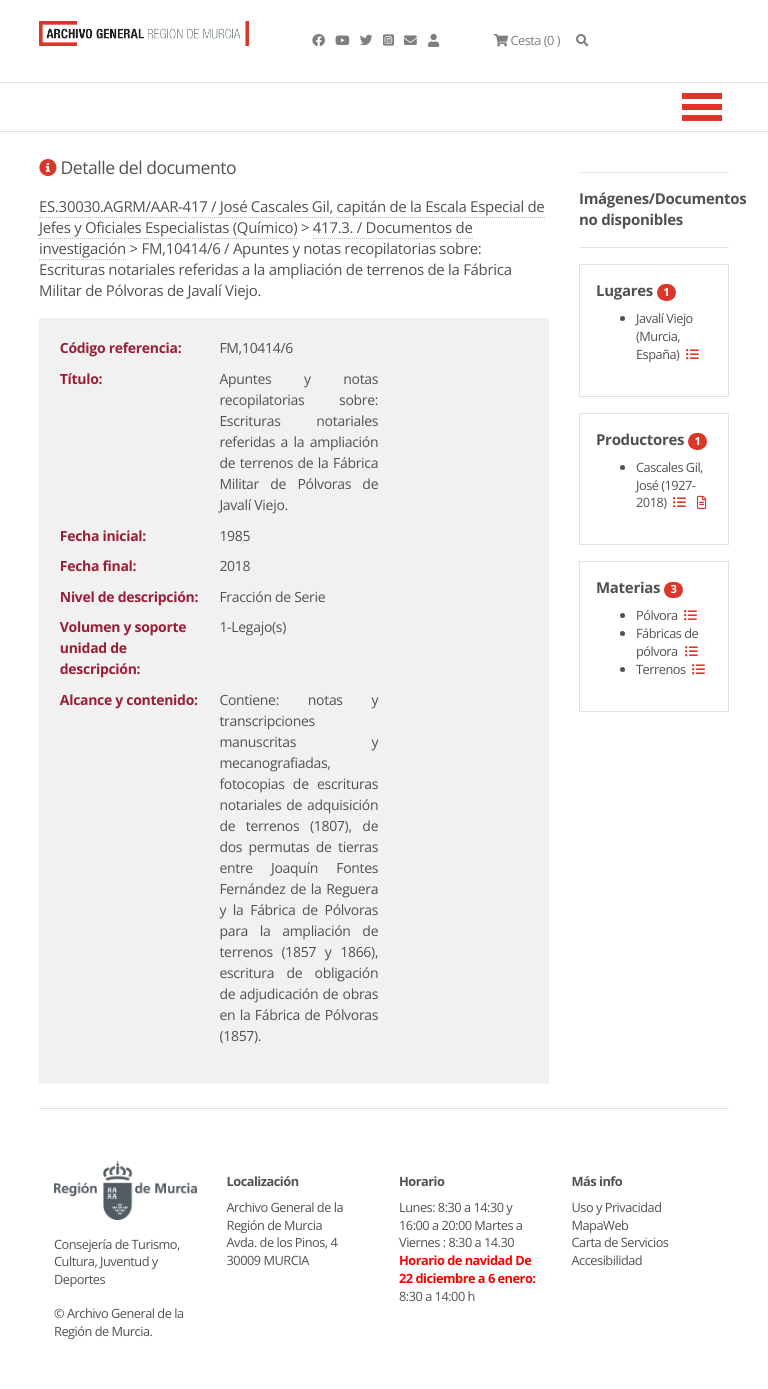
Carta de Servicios (620, 1242)
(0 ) (527, 40)
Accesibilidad (607, 1260)
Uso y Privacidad (617, 1207)
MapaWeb (600, 1225)
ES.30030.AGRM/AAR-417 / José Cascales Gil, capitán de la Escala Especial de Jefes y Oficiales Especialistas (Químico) (292, 217)
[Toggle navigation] (727, 107)
